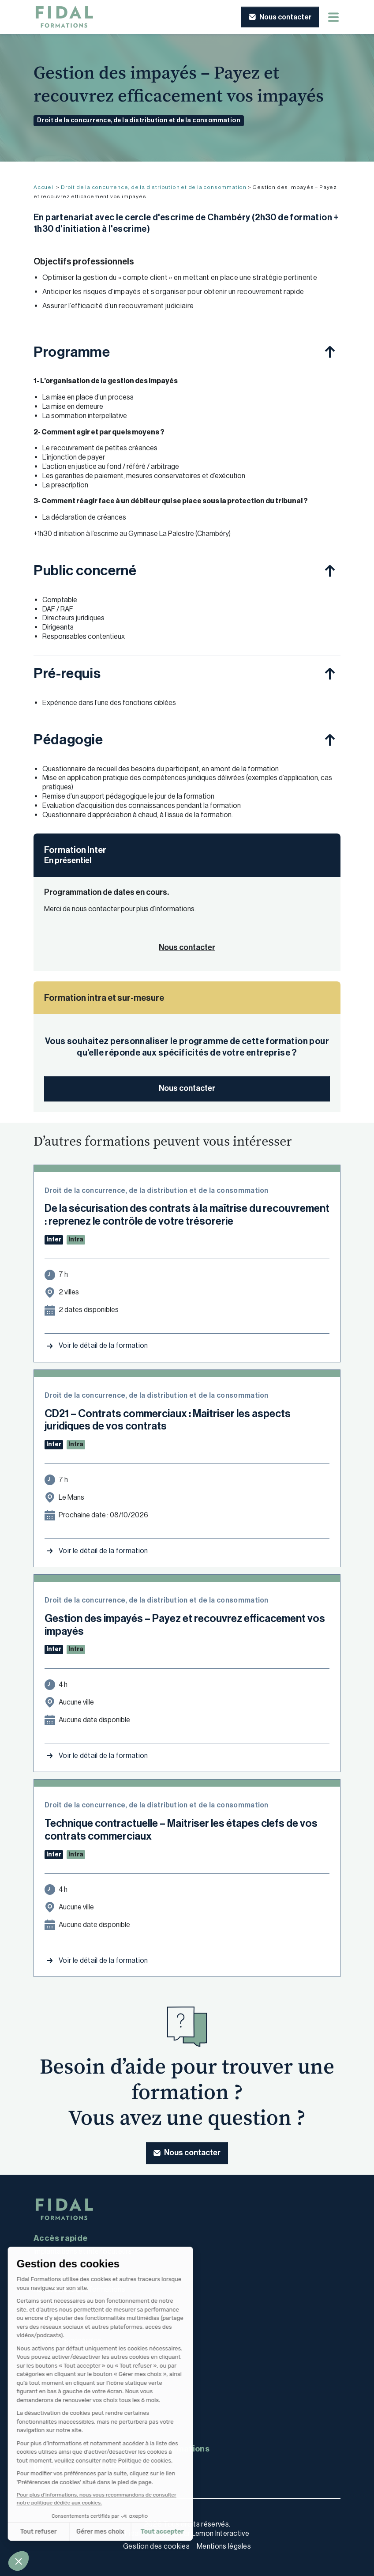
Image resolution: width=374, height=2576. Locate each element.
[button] (18, 2561)
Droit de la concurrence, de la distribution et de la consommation (138, 120)
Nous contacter (187, 1088)
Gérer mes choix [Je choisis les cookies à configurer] (56, 2531)
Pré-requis (67, 673)
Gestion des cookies (156, 2546)
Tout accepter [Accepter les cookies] (118, 2531)
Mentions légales (224, 2546)
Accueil (44, 187)
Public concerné (85, 570)
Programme (72, 351)
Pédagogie (68, 739)
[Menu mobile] (333, 17)
